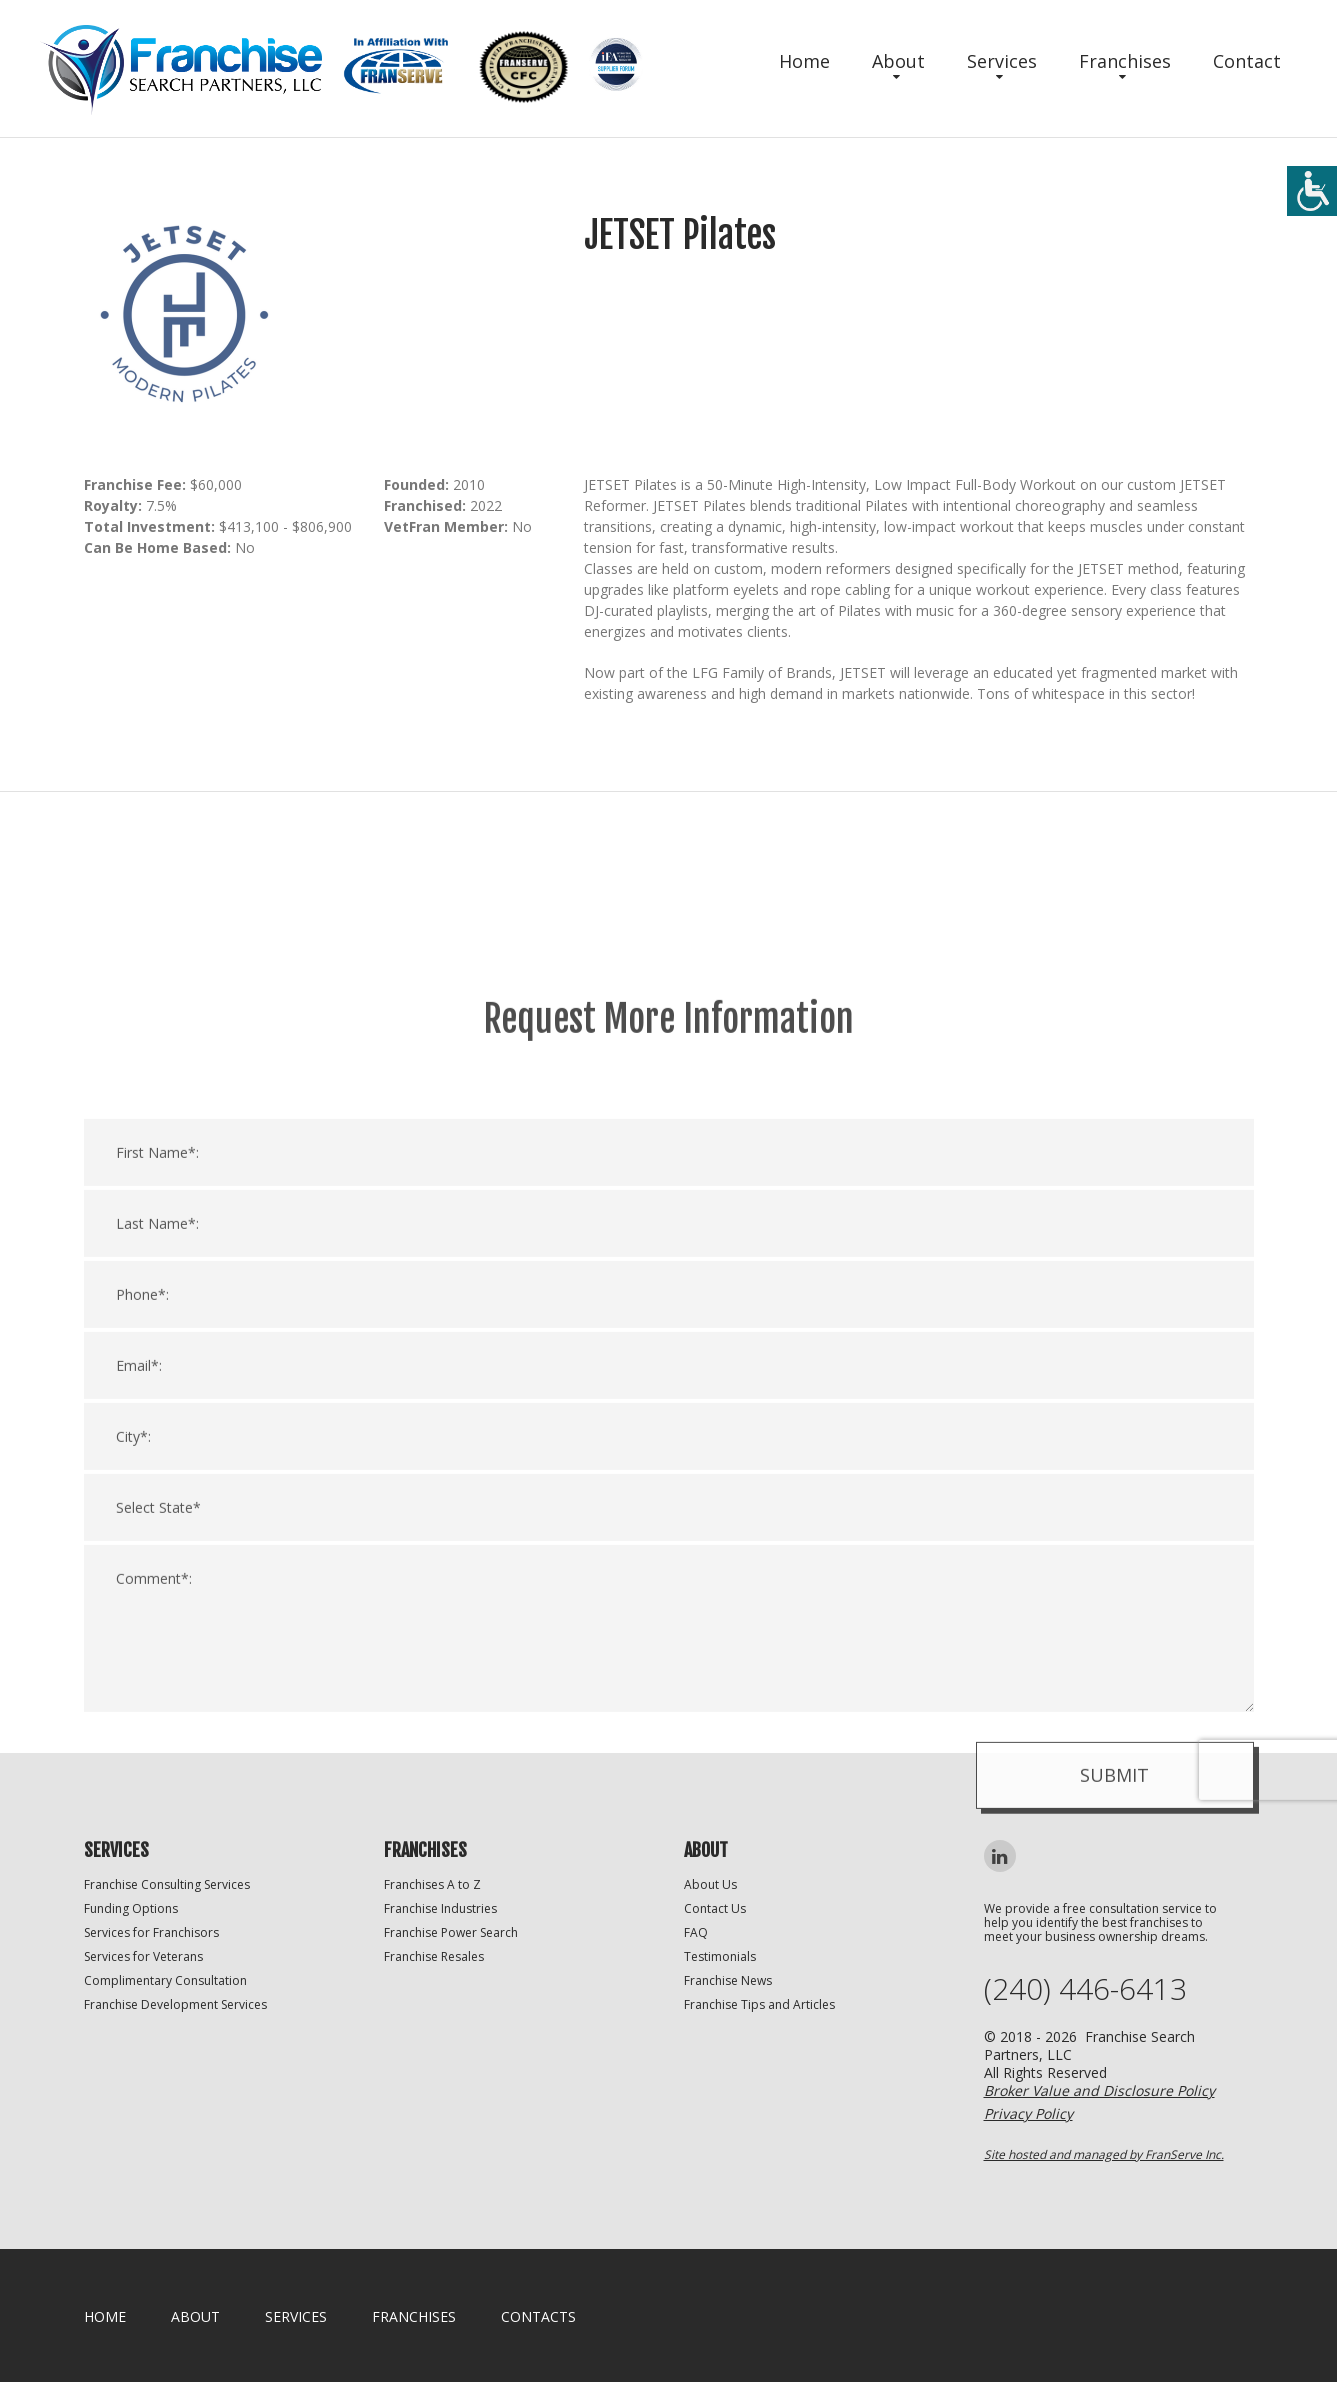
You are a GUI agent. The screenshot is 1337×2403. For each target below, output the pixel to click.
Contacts (538, 2316)
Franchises (1125, 61)
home (105, 2316)
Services (1002, 61)
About (898, 61)
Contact (1247, 61)
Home (804, 61)
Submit (1114, 2245)
